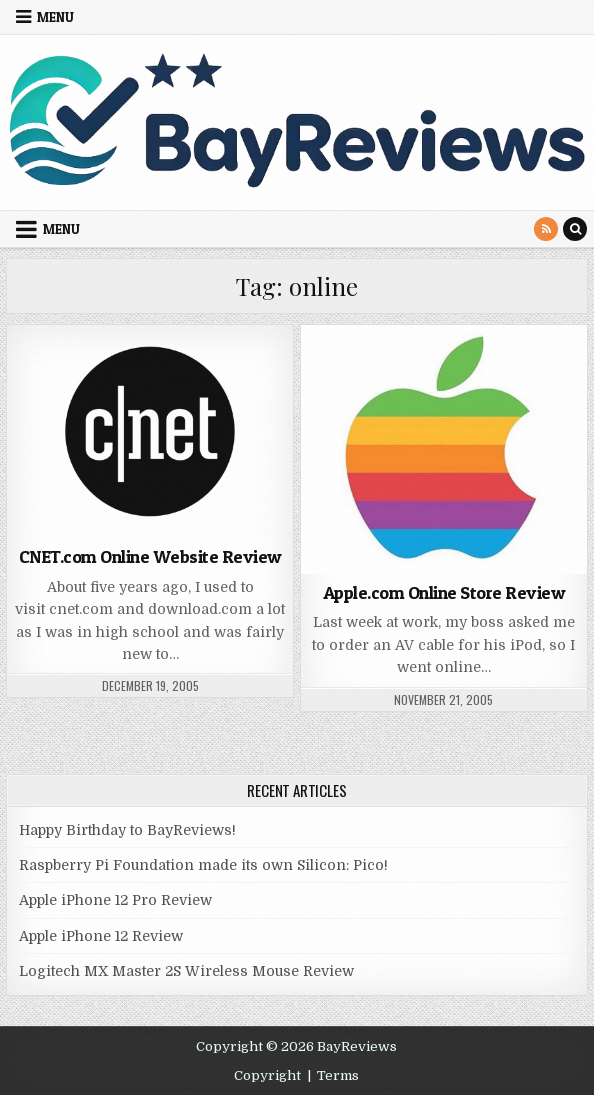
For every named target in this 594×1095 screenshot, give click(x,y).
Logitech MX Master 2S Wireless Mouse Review (186, 971)
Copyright (267, 1075)
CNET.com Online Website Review (150, 556)
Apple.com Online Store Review (444, 592)
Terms (338, 1075)
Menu (55, 17)
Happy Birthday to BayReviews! (127, 830)
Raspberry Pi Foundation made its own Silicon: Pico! (203, 865)
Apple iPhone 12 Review (101, 936)
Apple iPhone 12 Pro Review (115, 900)
